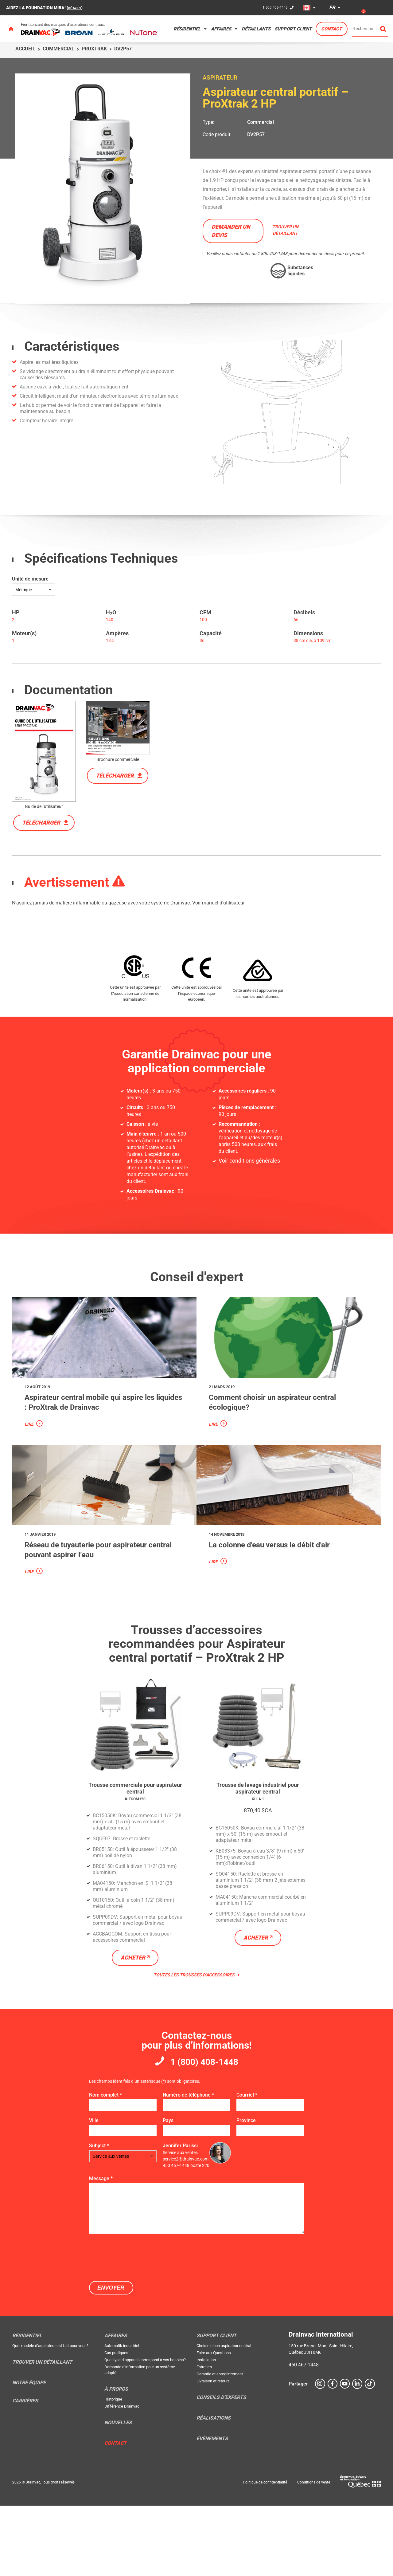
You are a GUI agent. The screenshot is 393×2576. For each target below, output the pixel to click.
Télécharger (41, 822)
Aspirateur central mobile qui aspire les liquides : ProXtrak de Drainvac (103, 1433)
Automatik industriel (121, 2416)
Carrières (25, 2471)
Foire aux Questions (213, 2423)
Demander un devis (231, 230)
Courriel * (246, 2165)
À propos (116, 2459)
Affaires (221, 29)
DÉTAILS (76, 7)
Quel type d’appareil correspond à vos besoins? (145, 2430)
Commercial (58, 49)
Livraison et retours (213, 2451)
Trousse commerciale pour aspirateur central (135, 1853)
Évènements (212, 2509)
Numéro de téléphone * (188, 2165)
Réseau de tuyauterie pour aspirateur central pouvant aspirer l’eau (99, 1613)
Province (246, 2190)
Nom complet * (105, 2165)
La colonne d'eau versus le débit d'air (278, 1608)
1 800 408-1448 (273, 7)
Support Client (293, 29)
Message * (101, 2248)
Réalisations (213, 2488)
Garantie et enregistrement (219, 2444)
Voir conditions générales (246, 1161)
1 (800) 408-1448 (204, 2130)
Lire (29, 1456)
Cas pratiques (116, 2423)
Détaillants (256, 29)
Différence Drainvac (121, 2476)
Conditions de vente (313, 2552)
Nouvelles (118, 2493)
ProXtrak (94, 49)
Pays (168, 2190)
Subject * (99, 2216)
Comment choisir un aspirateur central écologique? (277, 1433)
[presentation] (135, 2327)
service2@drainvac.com (185, 2229)
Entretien (204, 2437)
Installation (206, 2430)
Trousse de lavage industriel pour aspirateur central (258, 1857)
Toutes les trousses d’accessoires (197, 2041)
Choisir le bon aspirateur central (223, 2416)
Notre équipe (29, 2453)
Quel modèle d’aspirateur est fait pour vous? (50, 2416)
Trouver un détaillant (42, 2432)
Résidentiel (186, 29)
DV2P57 (256, 134)
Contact (331, 29)
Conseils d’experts (221, 2467)
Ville (94, 2190)
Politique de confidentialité (265, 2552)
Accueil (25, 49)
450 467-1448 (304, 2435)
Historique (113, 2469)
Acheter (133, 2024)
